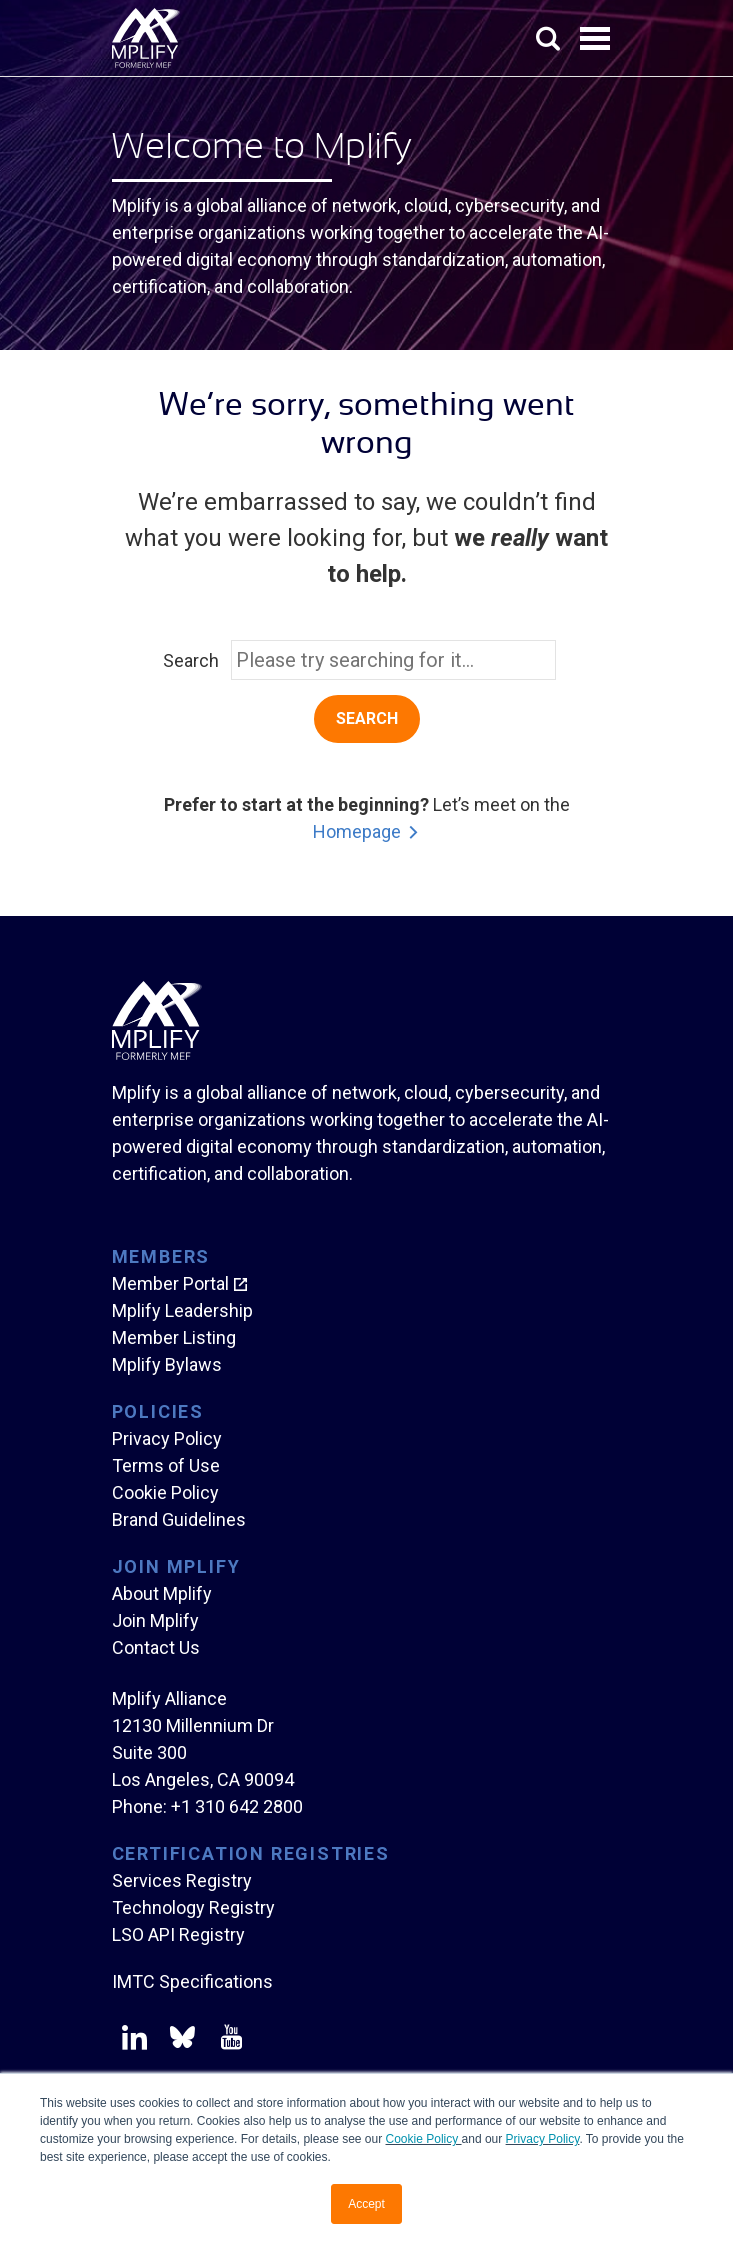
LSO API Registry (178, 1934)
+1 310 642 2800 (237, 1806)
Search (191, 660)
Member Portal (170, 1283)
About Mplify (162, 1593)
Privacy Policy (543, 2139)
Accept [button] (366, 2204)
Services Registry (182, 1880)
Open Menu (597, 40)
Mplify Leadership (182, 1310)
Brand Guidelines (179, 1519)
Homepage (357, 831)
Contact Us (156, 1647)
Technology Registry (193, 1907)
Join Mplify (155, 1620)
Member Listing (174, 1337)
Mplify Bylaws (167, 1364)
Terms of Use (166, 1465)
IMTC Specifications (192, 1981)
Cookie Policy (424, 2139)
